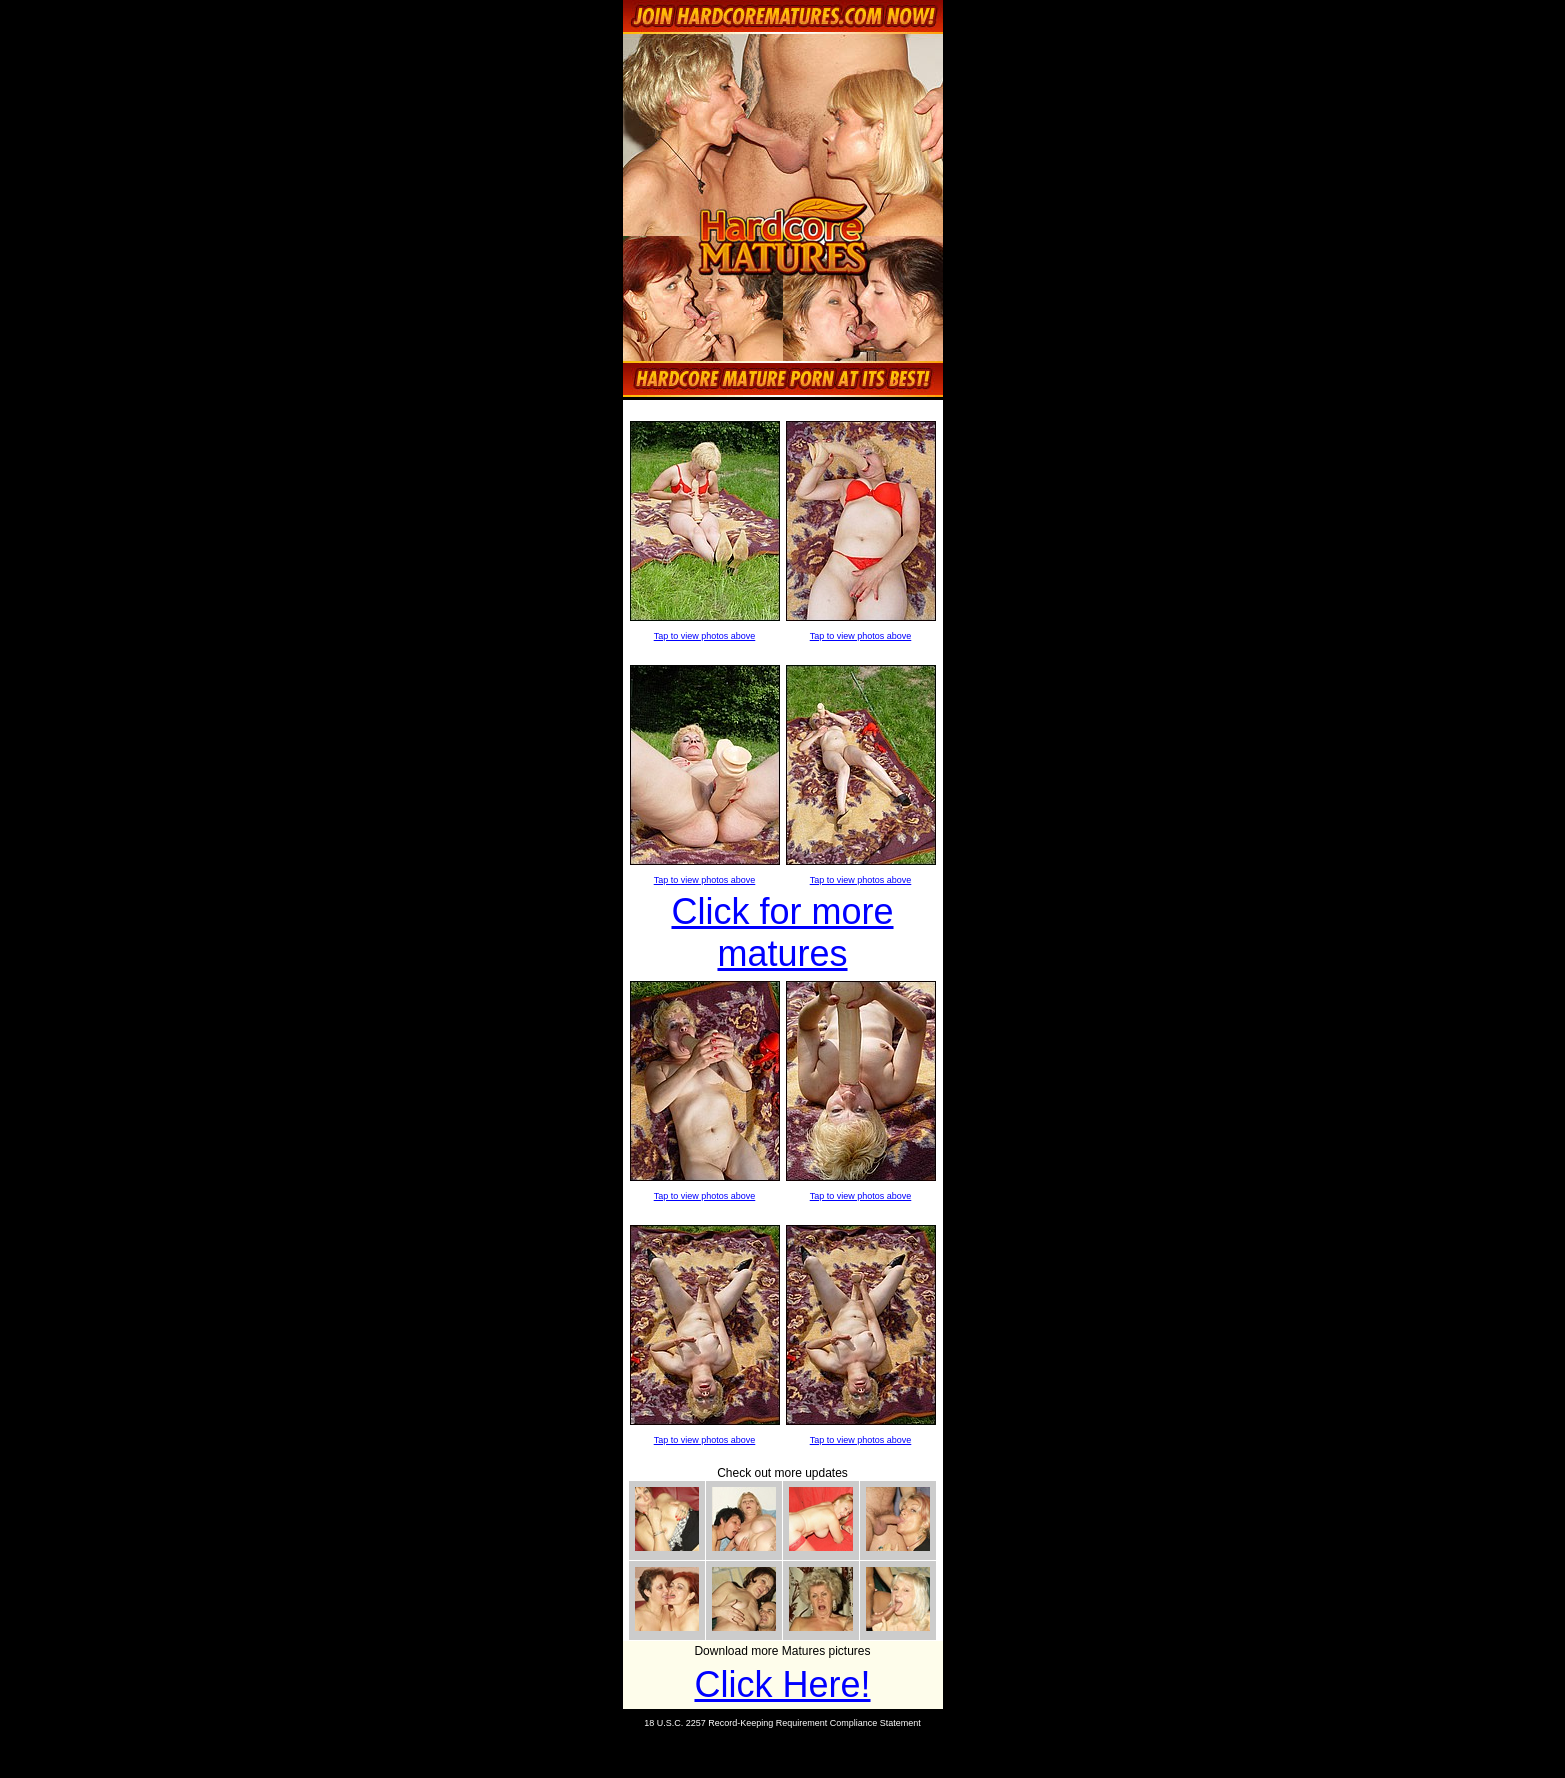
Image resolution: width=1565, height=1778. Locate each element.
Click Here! (782, 1684)
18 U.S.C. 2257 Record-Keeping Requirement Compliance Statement (782, 1723)
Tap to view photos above (705, 636)
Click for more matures (782, 932)
